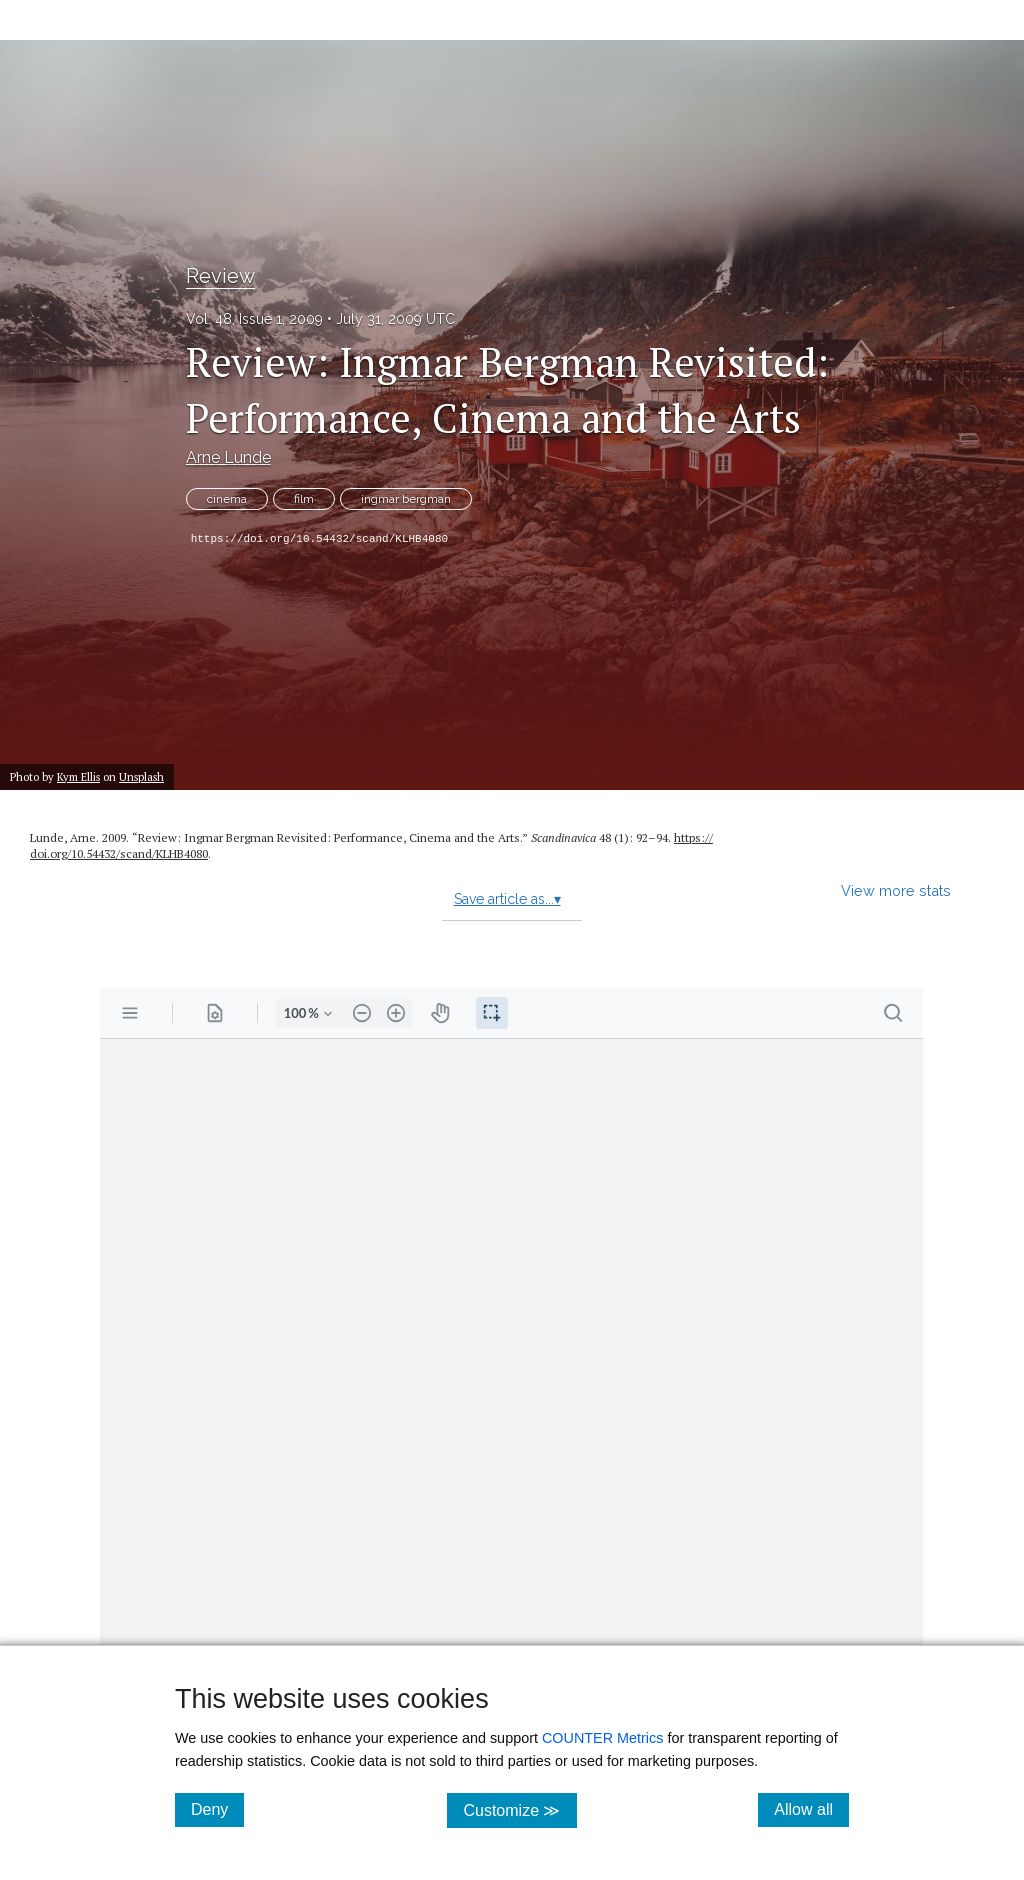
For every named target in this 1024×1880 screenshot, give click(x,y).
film (304, 499)
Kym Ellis (78, 776)
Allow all (811, 1809)
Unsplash (141, 776)
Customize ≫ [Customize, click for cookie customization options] (519, 1809)
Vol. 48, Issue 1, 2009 (254, 319)
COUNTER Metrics (603, 1738)
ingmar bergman (406, 499)
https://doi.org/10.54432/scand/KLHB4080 (319, 539)
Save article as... (507, 899)
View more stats (896, 890)
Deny (217, 1809)
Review (220, 276)
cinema (227, 499)
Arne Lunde (228, 457)
